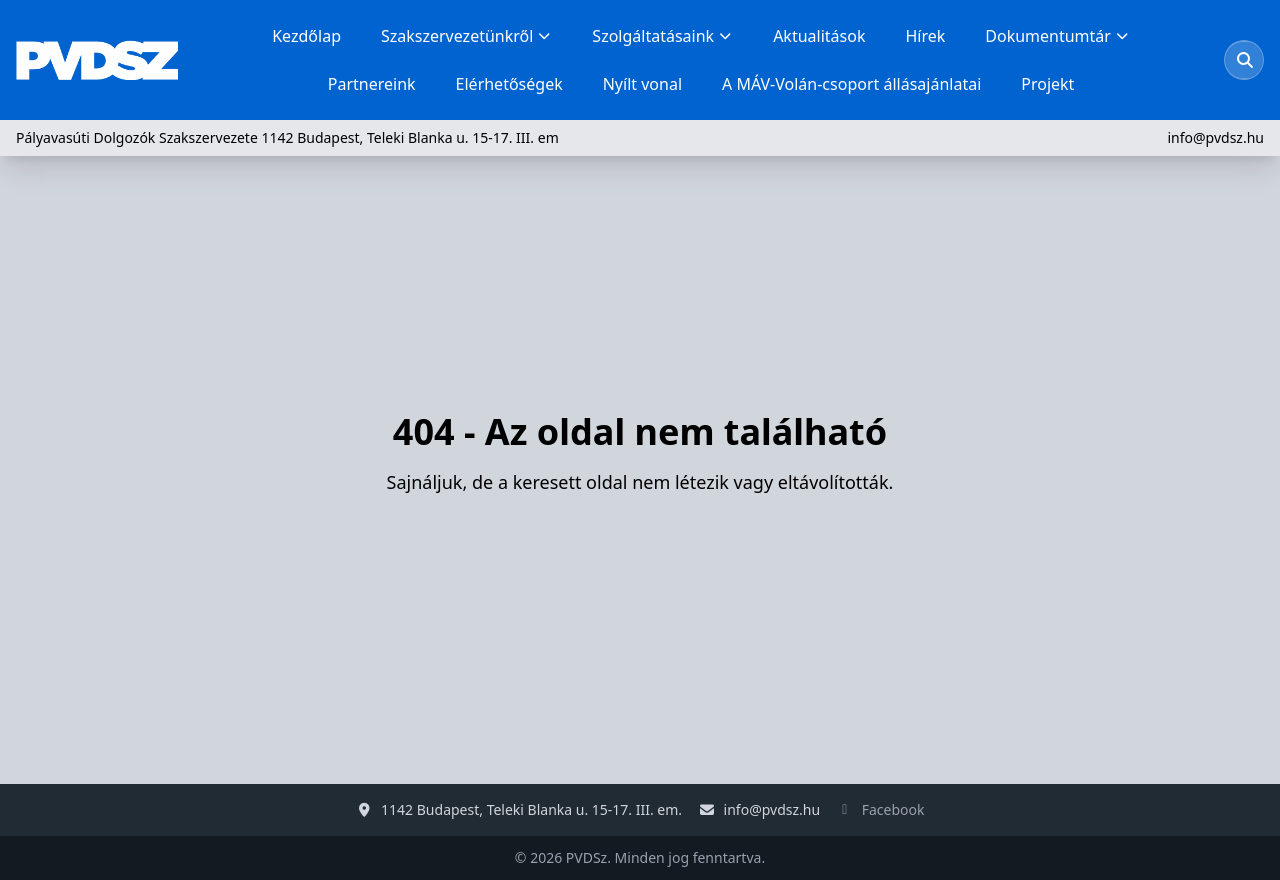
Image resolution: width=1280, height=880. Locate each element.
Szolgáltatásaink (662, 36)
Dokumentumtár (1057, 36)
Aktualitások (819, 36)
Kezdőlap (306, 36)
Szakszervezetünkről (466, 36)
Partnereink (372, 84)
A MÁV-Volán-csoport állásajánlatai (851, 84)
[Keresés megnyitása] (1245, 60)
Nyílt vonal (642, 84)
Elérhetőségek (509, 84)
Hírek (925, 36)
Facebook (893, 809)
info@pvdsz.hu (1215, 137)
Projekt (1047, 84)
